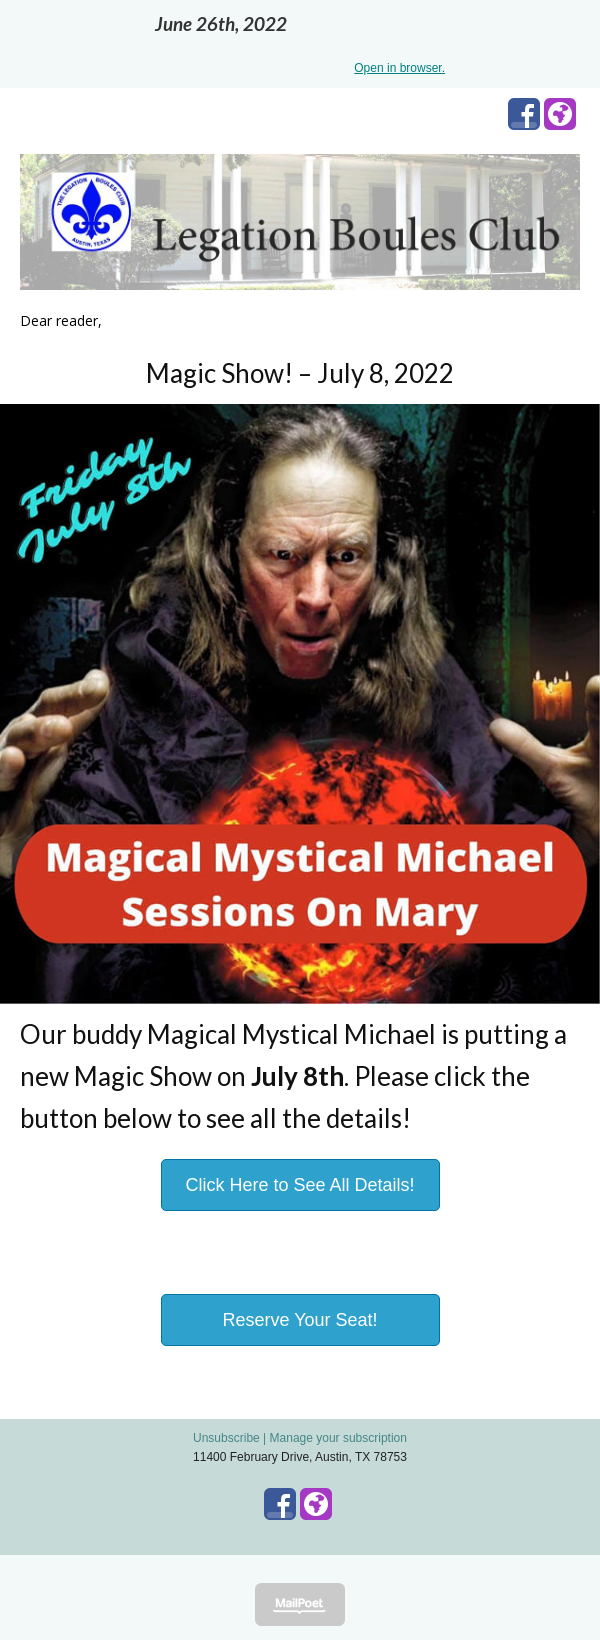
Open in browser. (399, 68)
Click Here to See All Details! (299, 1185)
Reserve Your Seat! (299, 1320)
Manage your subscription (338, 1438)
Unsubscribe (226, 1438)
